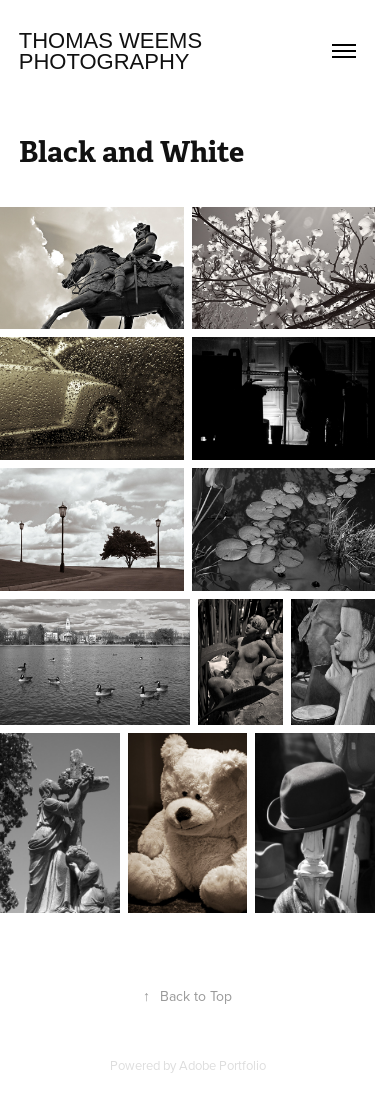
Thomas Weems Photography (113, 51)
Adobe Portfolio (222, 1065)
